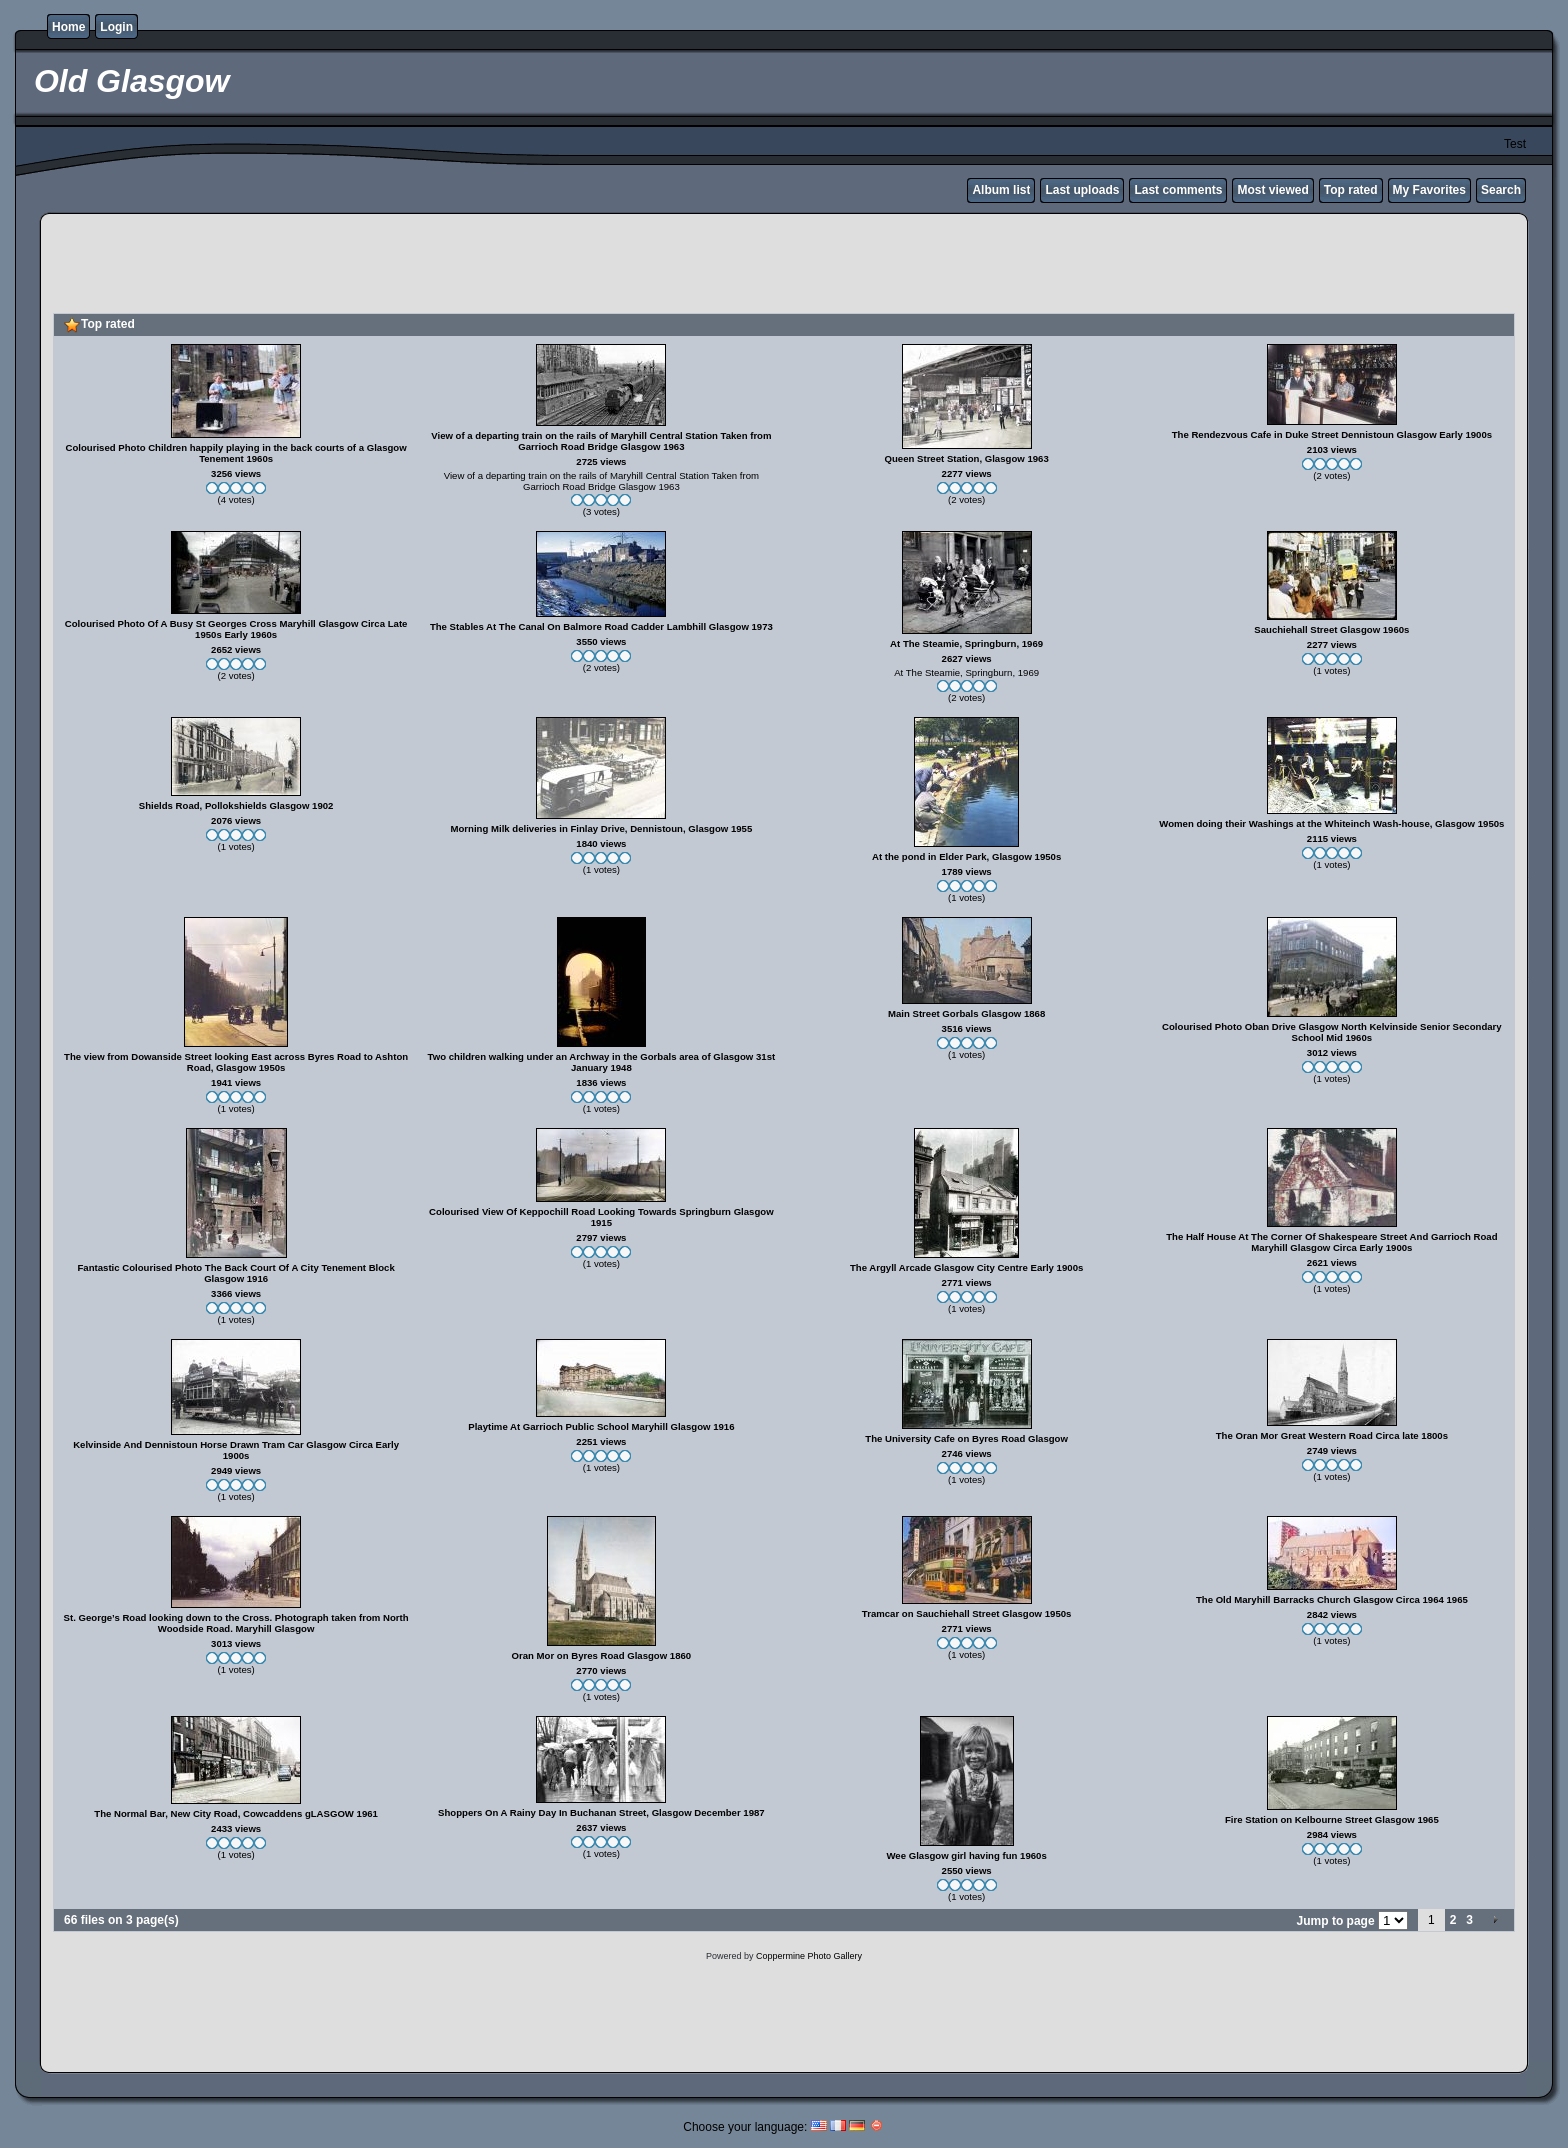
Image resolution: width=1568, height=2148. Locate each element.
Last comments (1178, 190)
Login (116, 27)
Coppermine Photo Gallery (809, 1956)
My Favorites (1429, 190)
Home (68, 27)
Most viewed (1272, 190)
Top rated (1351, 190)
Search (1501, 190)
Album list (1001, 190)
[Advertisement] (784, 266)
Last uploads (1082, 190)
